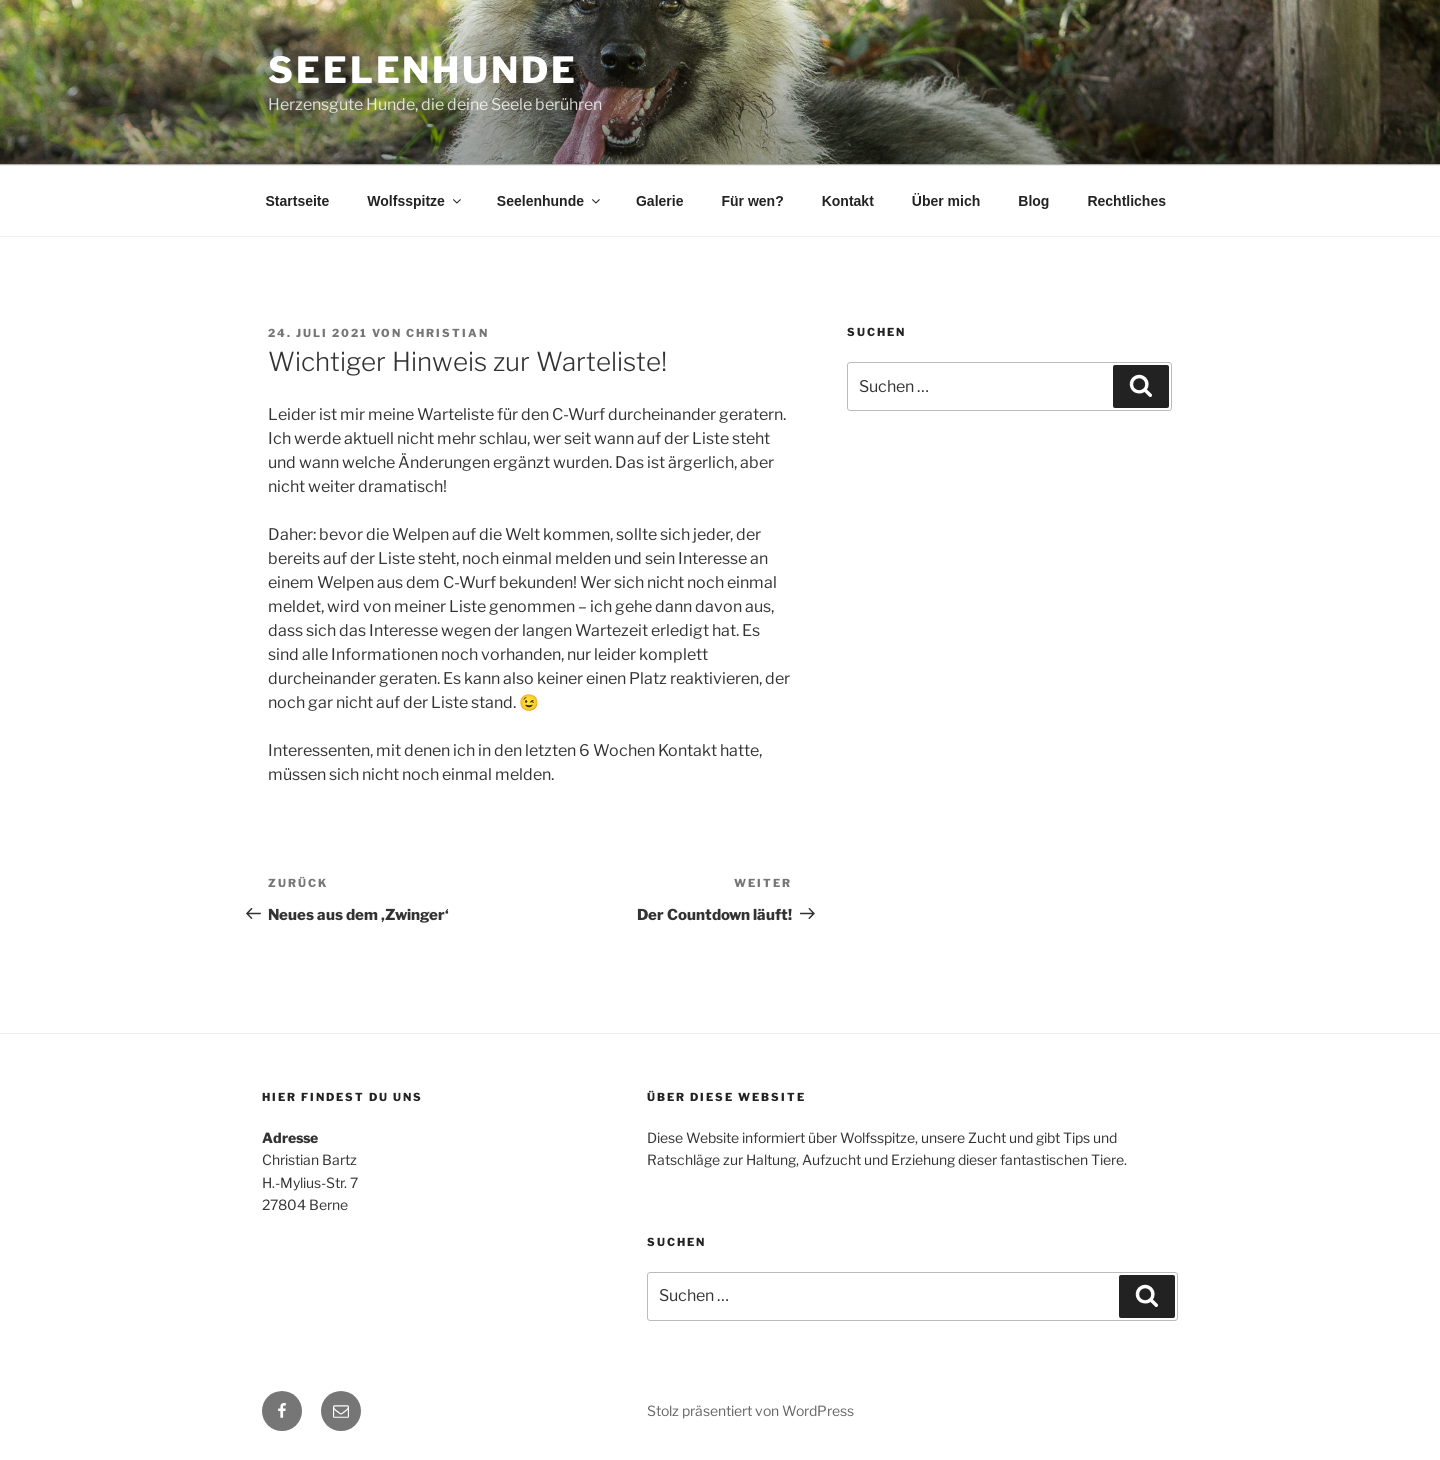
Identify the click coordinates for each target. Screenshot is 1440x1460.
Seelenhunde (423, 70)
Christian (447, 333)
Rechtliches (1126, 201)
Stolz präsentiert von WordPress (750, 1410)
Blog (1033, 201)
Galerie (659, 201)
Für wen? (752, 201)
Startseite (298, 201)
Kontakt (848, 201)
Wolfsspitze (415, 201)
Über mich (946, 201)
